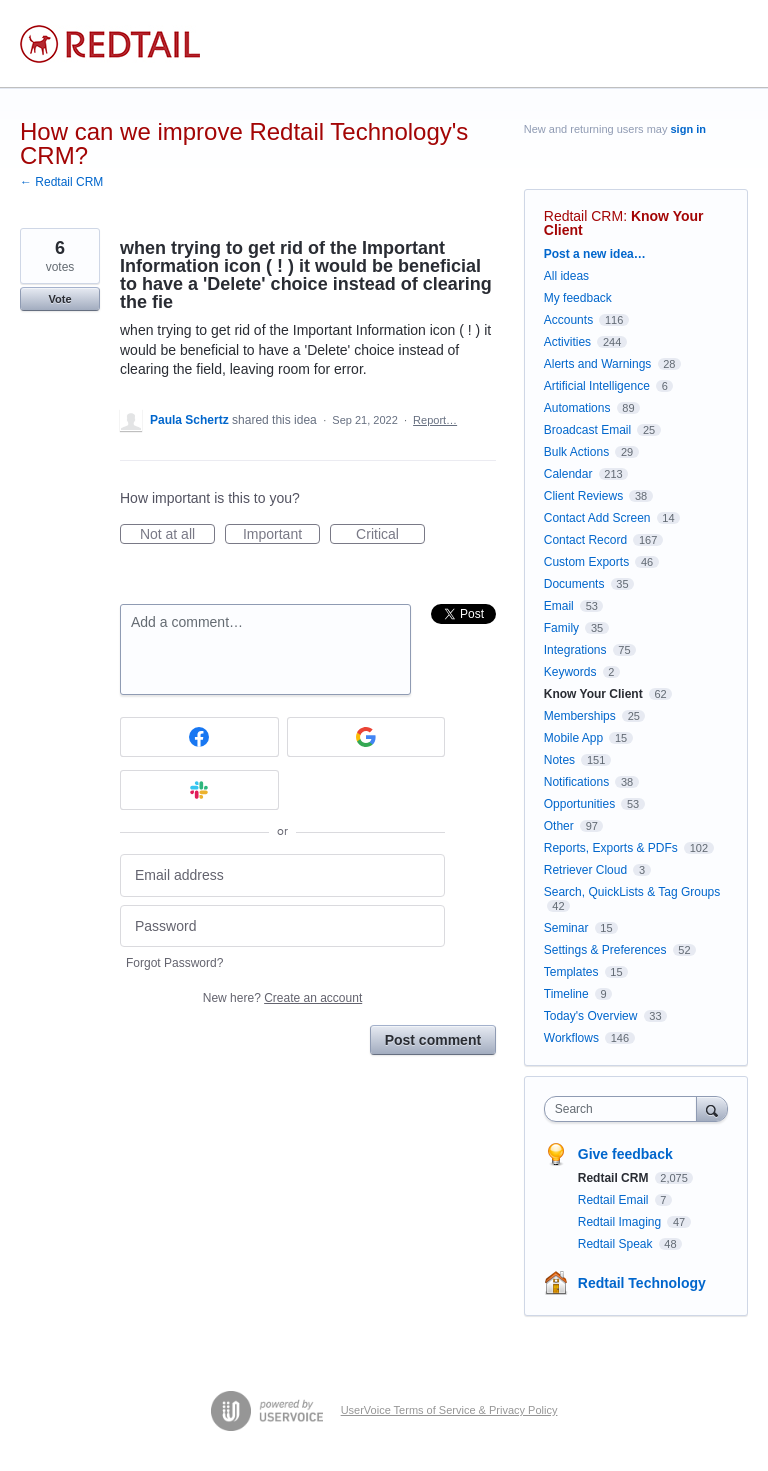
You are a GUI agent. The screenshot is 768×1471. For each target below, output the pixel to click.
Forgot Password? (174, 963)
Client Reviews (583, 496)
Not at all (177, 535)
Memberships (580, 716)
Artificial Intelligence (597, 386)
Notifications (576, 782)
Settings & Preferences (605, 950)
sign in (688, 129)
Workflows (571, 1038)
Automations (577, 408)
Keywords (570, 672)
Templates (571, 972)
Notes (559, 760)
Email (559, 606)
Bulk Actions (576, 452)
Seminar (566, 928)
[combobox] (625, 1109)
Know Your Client (593, 694)
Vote (59, 299)
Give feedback (625, 1154)
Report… (435, 420)
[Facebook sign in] (199, 737)
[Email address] (282, 875)
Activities (567, 342)
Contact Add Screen (597, 518)
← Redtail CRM (61, 182)
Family (561, 628)
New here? (282, 998)
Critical (390, 535)
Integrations (575, 650)
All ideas (566, 276)
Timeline (566, 994)
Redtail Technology (642, 1283)
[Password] (282, 926)
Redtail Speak (617, 1244)
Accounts (568, 320)
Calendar (568, 474)
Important (281, 535)
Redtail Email (615, 1200)
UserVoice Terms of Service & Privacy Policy (449, 1410)
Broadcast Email (587, 430)
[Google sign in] (366, 737)
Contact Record (585, 540)
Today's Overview (591, 1016)
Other (559, 826)
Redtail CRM (583, 216)
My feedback (578, 298)
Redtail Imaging (621, 1222)
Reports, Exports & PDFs (611, 848)
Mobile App (573, 738)
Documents (574, 584)
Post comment (433, 1040)
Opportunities (579, 804)
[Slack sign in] (199, 790)
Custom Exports (586, 562)
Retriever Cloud (585, 870)
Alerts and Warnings (598, 364)
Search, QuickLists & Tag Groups (632, 892)
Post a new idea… (595, 254)
